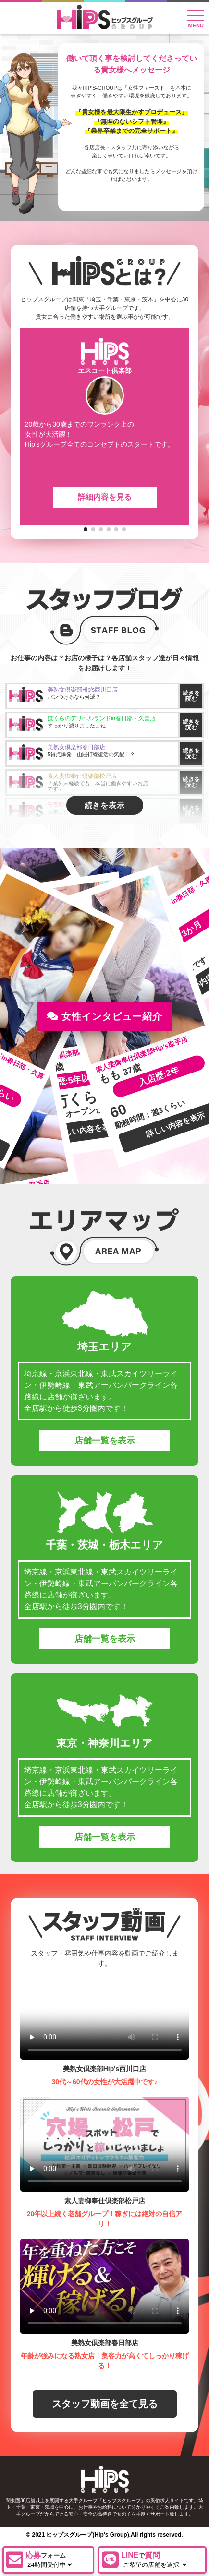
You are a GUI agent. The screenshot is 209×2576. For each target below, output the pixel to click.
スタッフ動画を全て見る (105, 2403)
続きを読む (191, 696)
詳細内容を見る (105, 497)
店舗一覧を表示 (104, 1440)
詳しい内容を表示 (87, 1129)
